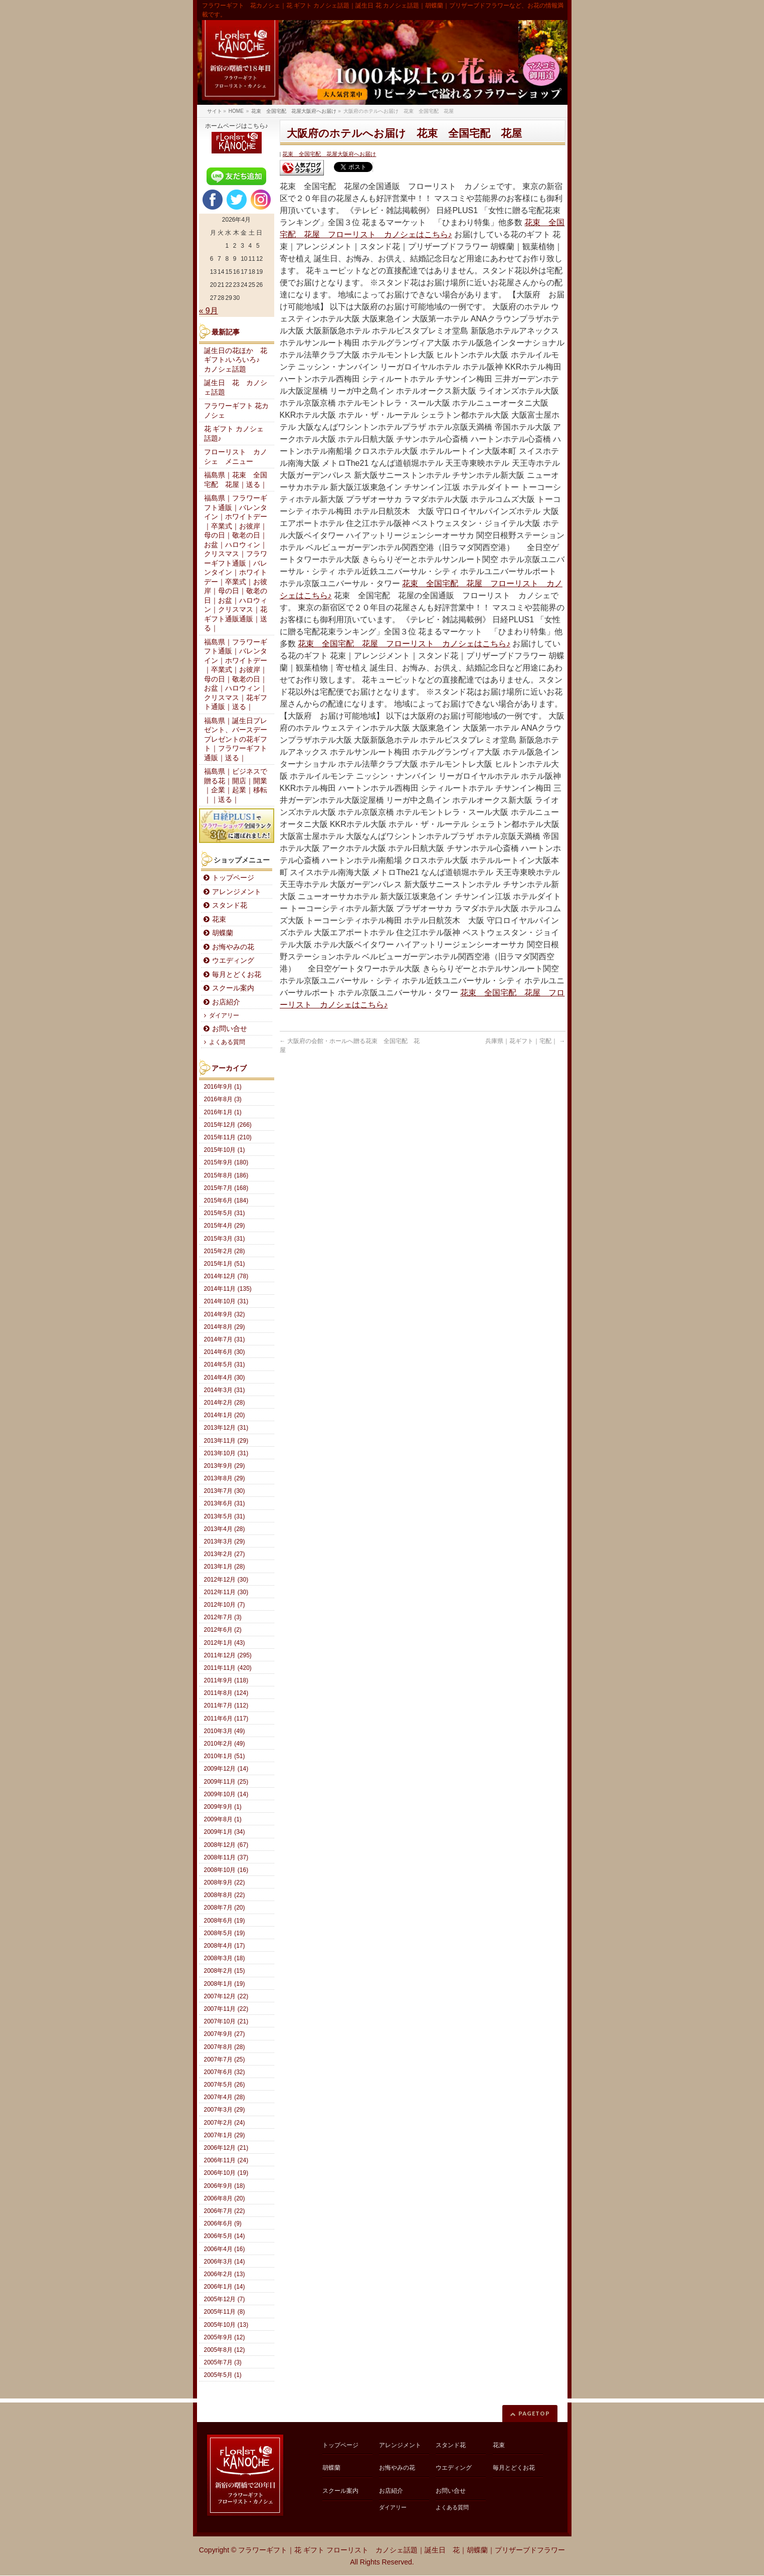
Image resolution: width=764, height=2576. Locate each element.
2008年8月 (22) (224, 1895)
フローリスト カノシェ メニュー (235, 456)
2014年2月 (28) (224, 1402)
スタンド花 (229, 905)
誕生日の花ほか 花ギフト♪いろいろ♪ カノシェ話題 (235, 360)
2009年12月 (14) (226, 1768)
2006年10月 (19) (226, 2172)
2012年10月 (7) (224, 1604)
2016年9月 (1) (223, 1086)
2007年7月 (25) (224, 2059)
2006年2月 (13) (224, 2274)
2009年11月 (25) (226, 1781)
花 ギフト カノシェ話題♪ (234, 433)
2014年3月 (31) (224, 1390)
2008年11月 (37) (226, 1857)
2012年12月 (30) (226, 1579)
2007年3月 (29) (224, 2109)
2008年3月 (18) (224, 1958)
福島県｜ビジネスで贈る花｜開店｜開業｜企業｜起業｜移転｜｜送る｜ (235, 785)
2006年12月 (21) (226, 2147)
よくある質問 (227, 1042)
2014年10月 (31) (226, 1301)
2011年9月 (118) (226, 1680)
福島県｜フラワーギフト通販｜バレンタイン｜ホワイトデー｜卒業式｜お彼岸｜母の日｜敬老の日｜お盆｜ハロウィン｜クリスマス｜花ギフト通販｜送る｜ (235, 674)
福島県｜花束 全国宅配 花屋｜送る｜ (235, 479)
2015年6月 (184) (226, 1200)
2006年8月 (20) (224, 2198)
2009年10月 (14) (226, 1794)
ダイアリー (224, 1015)
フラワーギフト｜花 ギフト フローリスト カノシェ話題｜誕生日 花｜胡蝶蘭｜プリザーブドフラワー (401, 2550)
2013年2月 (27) (224, 1554)
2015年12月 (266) (228, 1124)
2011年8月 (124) (226, 1692)
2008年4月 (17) (224, 1945)
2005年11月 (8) (224, 2311)
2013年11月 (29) (226, 1440)
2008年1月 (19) (224, 1983)
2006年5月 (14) (224, 2236)
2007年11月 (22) (226, 2008)
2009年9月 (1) (223, 1806)
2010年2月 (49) (224, 1743)
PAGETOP (534, 2413)
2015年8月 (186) (226, 1175)
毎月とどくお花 (236, 974)
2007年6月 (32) (224, 2072)
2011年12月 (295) (228, 1655)
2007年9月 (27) (224, 2033)
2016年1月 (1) (223, 1112)
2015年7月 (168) (226, 1187)
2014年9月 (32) (224, 1314)
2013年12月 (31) (226, 1427)
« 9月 (208, 310)
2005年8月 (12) (224, 2349)
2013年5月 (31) (224, 1516)
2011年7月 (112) (226, 1705)
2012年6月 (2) (223, 1629)
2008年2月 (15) (224, 1970)
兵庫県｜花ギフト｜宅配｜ (525, 1041)
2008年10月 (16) (226, 1869)
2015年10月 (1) (224, 1149)
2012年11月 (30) (226, 1592)
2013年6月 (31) (224, 1503)
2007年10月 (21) (226, 2021)
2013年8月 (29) (224, 1478)
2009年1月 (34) (224, 1831)
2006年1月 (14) (224, 2286)
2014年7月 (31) (224, 1339)
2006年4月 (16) (224, 2249)
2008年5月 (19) (224, 1933)
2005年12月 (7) (224, 2299)
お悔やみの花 (233, 947)
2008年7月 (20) (224, 1907)
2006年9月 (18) (224, 2185)
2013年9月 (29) (224, 1465)
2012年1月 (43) (224, 1642)
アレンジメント (236, 892)
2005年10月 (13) (226, 2324)
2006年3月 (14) (224, 2261)
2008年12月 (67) (226, 1844)
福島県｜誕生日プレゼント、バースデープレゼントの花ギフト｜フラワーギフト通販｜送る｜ (235, 739)
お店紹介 (226, 1002)
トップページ (233, 878)
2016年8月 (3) (223, 1099)
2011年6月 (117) (226, 1718)
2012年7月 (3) (223, 1617)
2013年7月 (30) (224, 1490)
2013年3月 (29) (224, 1541)
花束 (219, 919)
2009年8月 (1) (223, 1819)
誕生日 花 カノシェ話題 (235, 387)
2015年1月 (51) (224, 1263)
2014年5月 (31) (224, 1364)
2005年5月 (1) (223, 2374)
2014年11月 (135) (228, 1288)
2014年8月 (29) (224, 1326)
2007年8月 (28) (224, 2046)
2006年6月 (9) (223, 2223)
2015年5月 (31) (224, 1213)
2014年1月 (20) (224, 1415)
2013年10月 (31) (226, 1453)
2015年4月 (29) (224, 1225)
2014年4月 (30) (224, 1377)
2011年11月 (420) (228, 1667)
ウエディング (233, 960)
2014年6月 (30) (224, 1351)
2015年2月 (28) (224, 1251)
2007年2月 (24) (224, 2122)
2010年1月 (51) (224, 1756)
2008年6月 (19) (224, 1920)
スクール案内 (233, 988)
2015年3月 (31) (224, 1238)
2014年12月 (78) (226, 1276)
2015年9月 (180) (226, 1162)
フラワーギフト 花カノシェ (236, 410)
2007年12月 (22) (226, 1996)
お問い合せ (229, 1029)
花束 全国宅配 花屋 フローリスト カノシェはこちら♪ (404, 643)
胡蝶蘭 (222, 933)
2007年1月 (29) (224, 2135)
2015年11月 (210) (228, 1137)
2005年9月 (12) (224, 2337)
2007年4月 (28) (224, 2097)
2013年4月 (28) (224, 1528)
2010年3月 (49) (224, 1731)
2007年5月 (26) (224, 2084)
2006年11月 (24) (226, 2160)
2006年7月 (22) (224, 2210)
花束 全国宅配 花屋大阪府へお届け (329, 154)
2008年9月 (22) (224, 1882)
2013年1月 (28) (224, 1566)
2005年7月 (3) (223, 2362)
